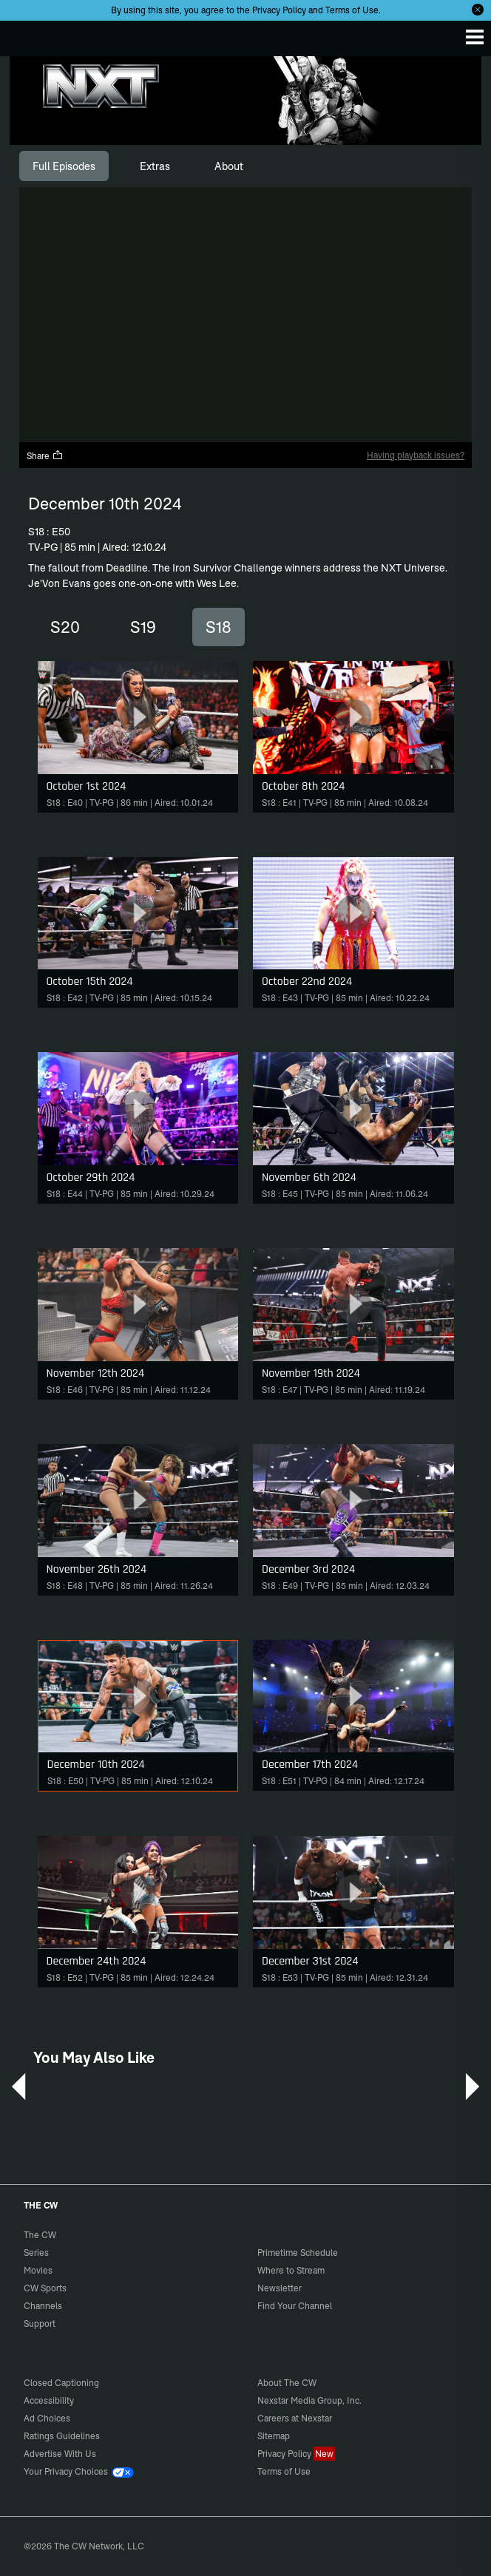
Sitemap (273, 2435)
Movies (38, 2270)
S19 (143, 627)
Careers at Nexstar (294, 2418)
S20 (65, 627)
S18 (218, 627)
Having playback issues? (415, 455)
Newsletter (279, 2288)
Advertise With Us (60, 2453)
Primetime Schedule (297, 2252)
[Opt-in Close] (478, 10)
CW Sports (45, 2288)
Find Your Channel (294, 2305)
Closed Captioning (61, 2382)
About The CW (286, 2382)
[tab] (64, 166)
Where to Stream (291, 2270)
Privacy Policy (279, 10)
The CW (25, 34)
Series (36, 2252)
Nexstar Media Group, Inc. (309, 2400)
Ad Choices (47, 2418)
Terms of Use (352, 10)
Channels (43, 2305)
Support (39, 2323)
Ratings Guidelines (62, 2435)
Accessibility (49, 2400)
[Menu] (475, 37)
